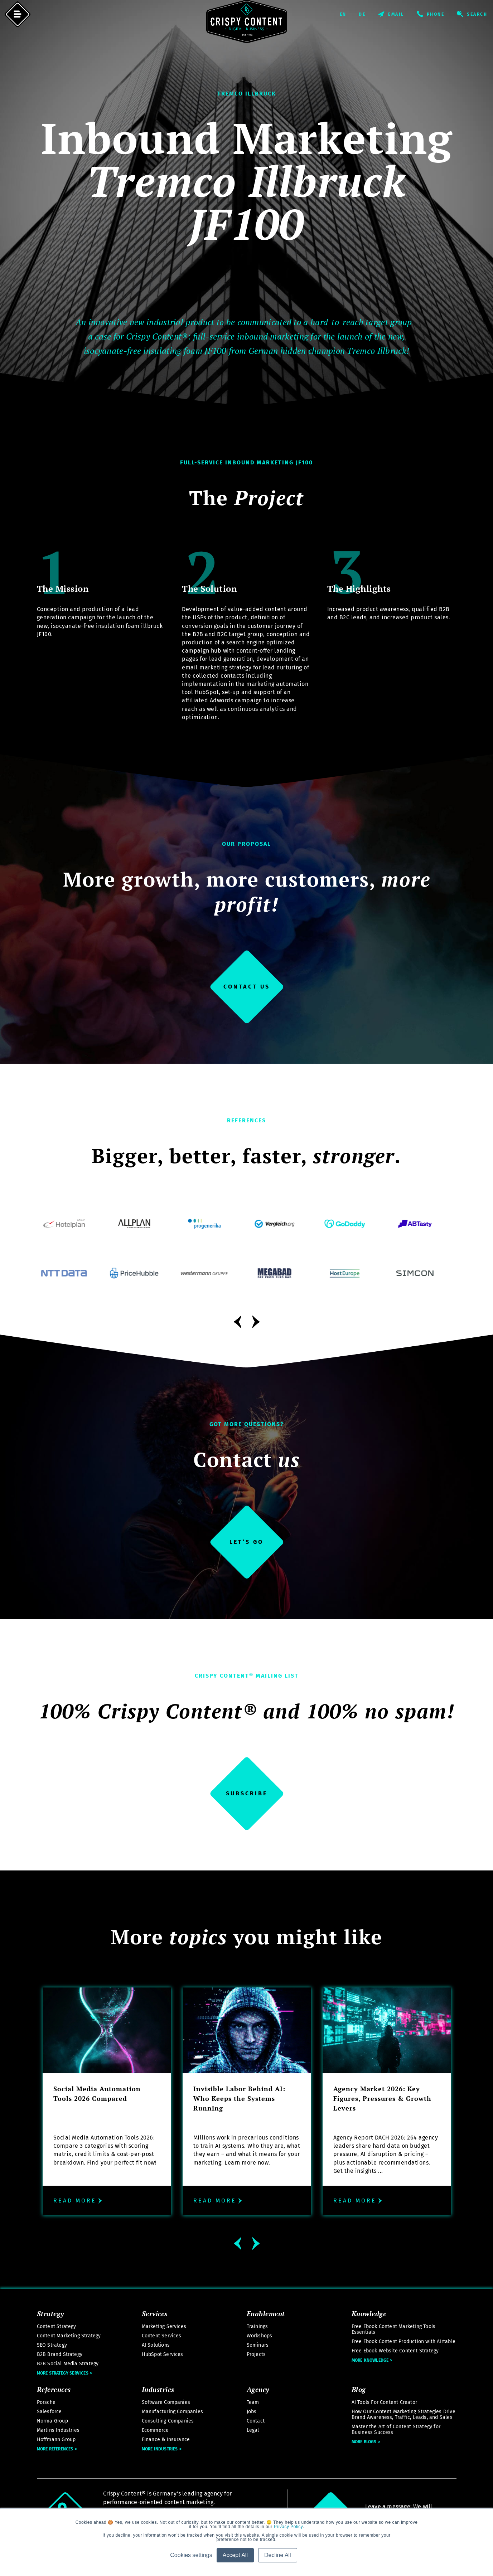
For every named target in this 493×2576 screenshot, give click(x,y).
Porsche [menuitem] (46, 2402)
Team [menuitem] (253, 2402)
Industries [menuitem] (158, 2389)
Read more (78, 2200)
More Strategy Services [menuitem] (62, 2373)
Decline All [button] (277, 2555)
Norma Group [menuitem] (52, 2421)
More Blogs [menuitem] (364, 2441)
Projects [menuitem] (256, 2354)
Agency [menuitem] (258, 2389)
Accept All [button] (235, 2555)
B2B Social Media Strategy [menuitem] (68, 2364)
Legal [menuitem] (253, 2430)
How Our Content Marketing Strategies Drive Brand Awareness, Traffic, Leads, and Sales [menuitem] (403, 2414)
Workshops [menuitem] (259, 2336)
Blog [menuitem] (359, 2389)
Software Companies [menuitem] (166, 2402)
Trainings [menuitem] (257, 2326)
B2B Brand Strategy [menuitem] (60, 2354)
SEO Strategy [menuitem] (52, 2345)
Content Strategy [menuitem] (56, 2326)
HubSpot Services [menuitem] (162, 2354)
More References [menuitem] (55, 2448)
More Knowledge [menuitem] (370, 2360)
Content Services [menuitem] (162, 2336)
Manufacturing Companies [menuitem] (172, 2412)
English (349, 14)
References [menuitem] (54, 2389)
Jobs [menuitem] (252, 2412)
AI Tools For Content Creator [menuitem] (384, 2402)
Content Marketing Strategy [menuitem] (69, 2336)
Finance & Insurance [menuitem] (166, 2439)
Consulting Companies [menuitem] (168, 2421)
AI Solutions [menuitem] (156, 2345)
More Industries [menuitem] (160, 2448)
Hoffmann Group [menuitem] (56, 2439)
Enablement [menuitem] (266, 2313)
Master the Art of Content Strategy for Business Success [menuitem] (396, 2429)
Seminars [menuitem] (258, 2345)
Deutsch (368, 14)
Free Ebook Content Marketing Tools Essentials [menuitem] (394, 2329)
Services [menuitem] (155, 2313)
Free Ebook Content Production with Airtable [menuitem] (404, 2341)
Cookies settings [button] (191, 2555)
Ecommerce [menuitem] (155, 2430)
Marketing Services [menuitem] (164, 2326)
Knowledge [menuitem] (369, 2313)
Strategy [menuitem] (50, 2313)
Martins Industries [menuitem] (58, 2430)
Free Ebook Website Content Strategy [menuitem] (395, 2351)
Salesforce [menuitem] (49, 2412)
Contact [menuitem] (256, 2421)
